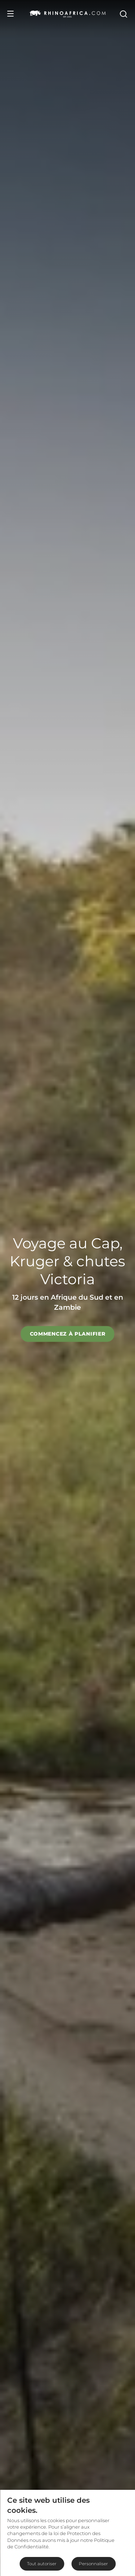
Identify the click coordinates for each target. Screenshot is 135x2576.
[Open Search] (123, 13)
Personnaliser (93, 2563)
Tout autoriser (42, 2563)
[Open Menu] (10, 14)
